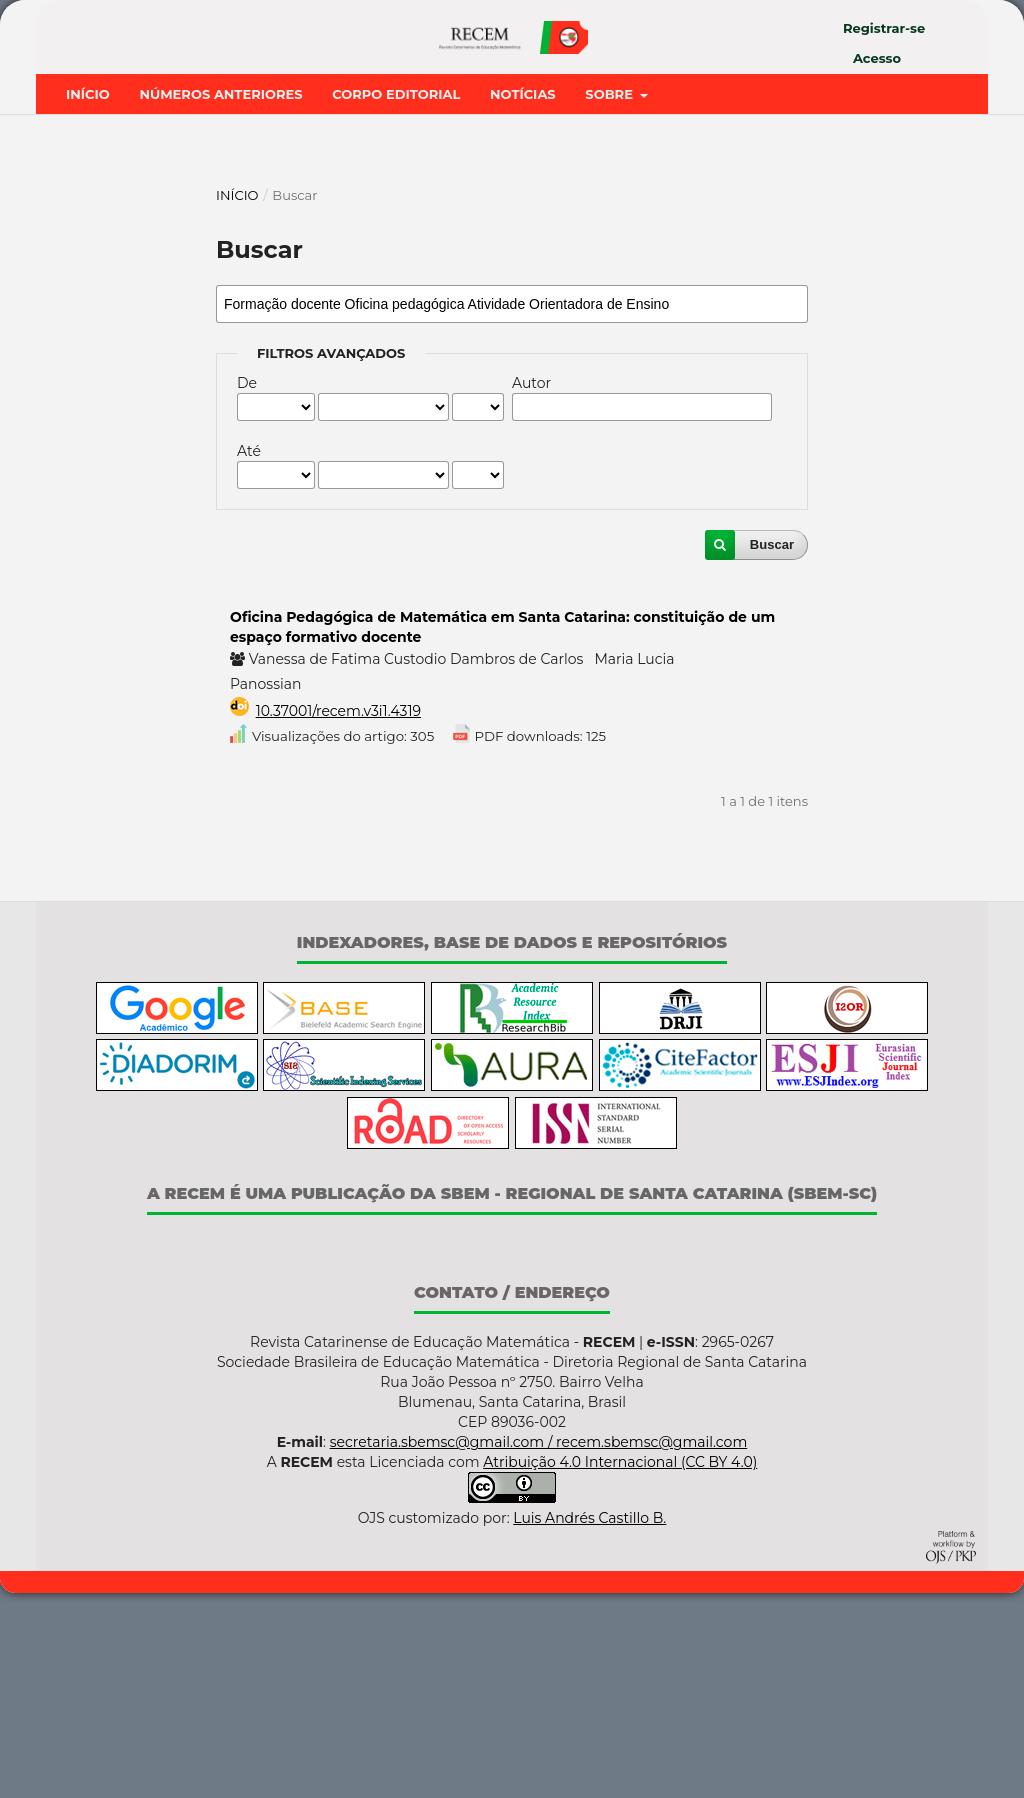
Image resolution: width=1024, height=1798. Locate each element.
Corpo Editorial (396, 299)
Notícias (523, 299)
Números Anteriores (220, 299)
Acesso (877, 58)
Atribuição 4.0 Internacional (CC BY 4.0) (620, 1668)
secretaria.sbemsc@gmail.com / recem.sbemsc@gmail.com (539, 1648)
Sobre (610, 299)
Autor (531, 588)
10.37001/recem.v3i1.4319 (338, 916)
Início (88, 299)
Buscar (772, 749)
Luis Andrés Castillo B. (589, 1724)
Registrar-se (884, 28)
